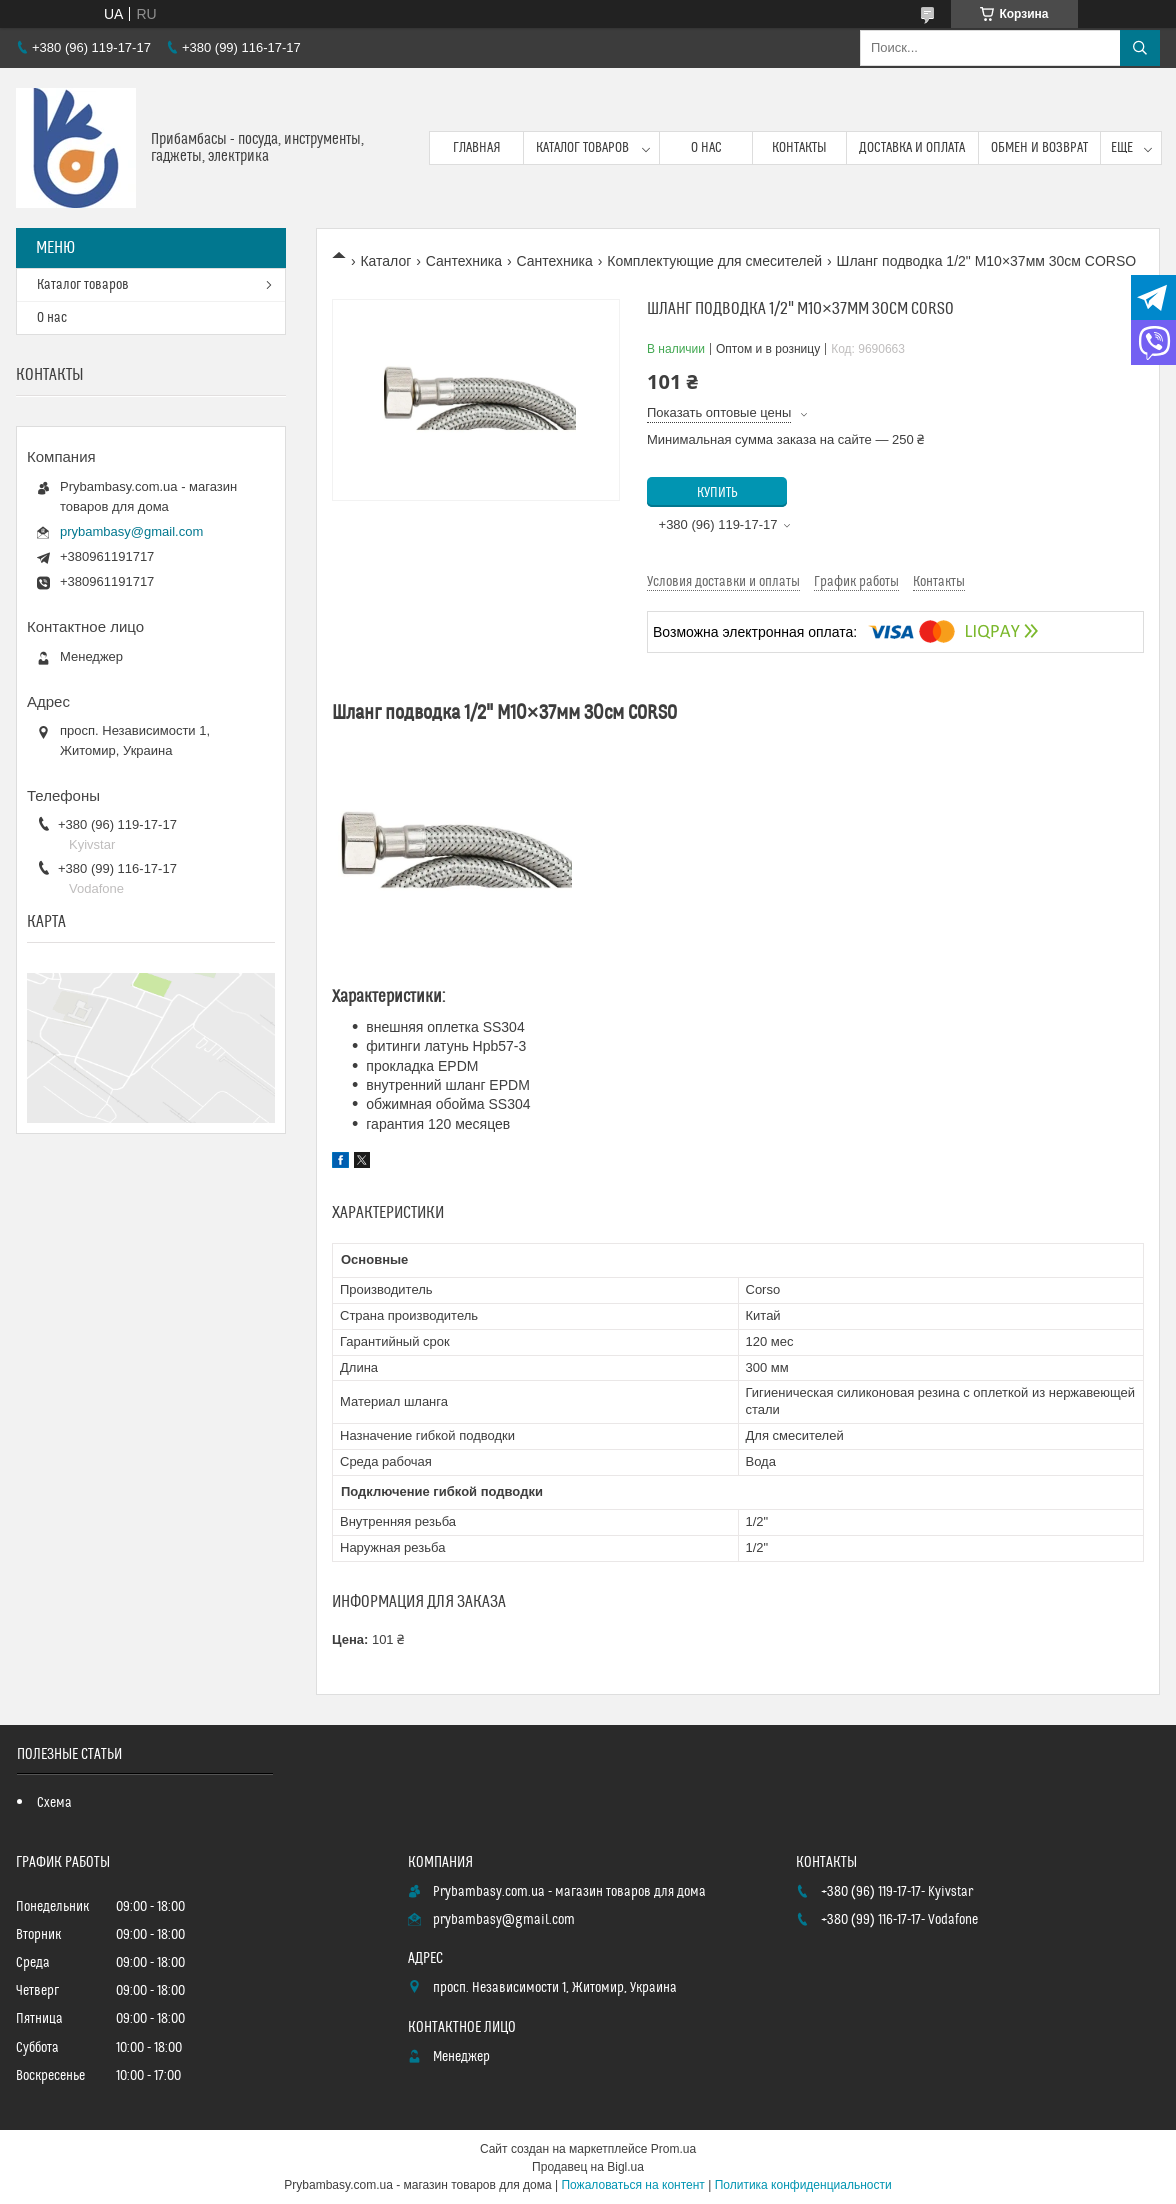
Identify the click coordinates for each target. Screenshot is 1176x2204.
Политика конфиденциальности (803, 2185)
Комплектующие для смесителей (714, 261)
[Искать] (1140, 48)
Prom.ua (673, 2149)
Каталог (385, 261)
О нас (706, 148)
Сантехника (464, 261)
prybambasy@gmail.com (131, 531)
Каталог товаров (582, 148)
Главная (477, 148)
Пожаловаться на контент (632, 2185)
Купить (717, 493)
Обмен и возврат (1039, 148)
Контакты (799, 148)
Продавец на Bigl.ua (588, 2167)
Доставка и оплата (912, 148)
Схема (54, 1803)
